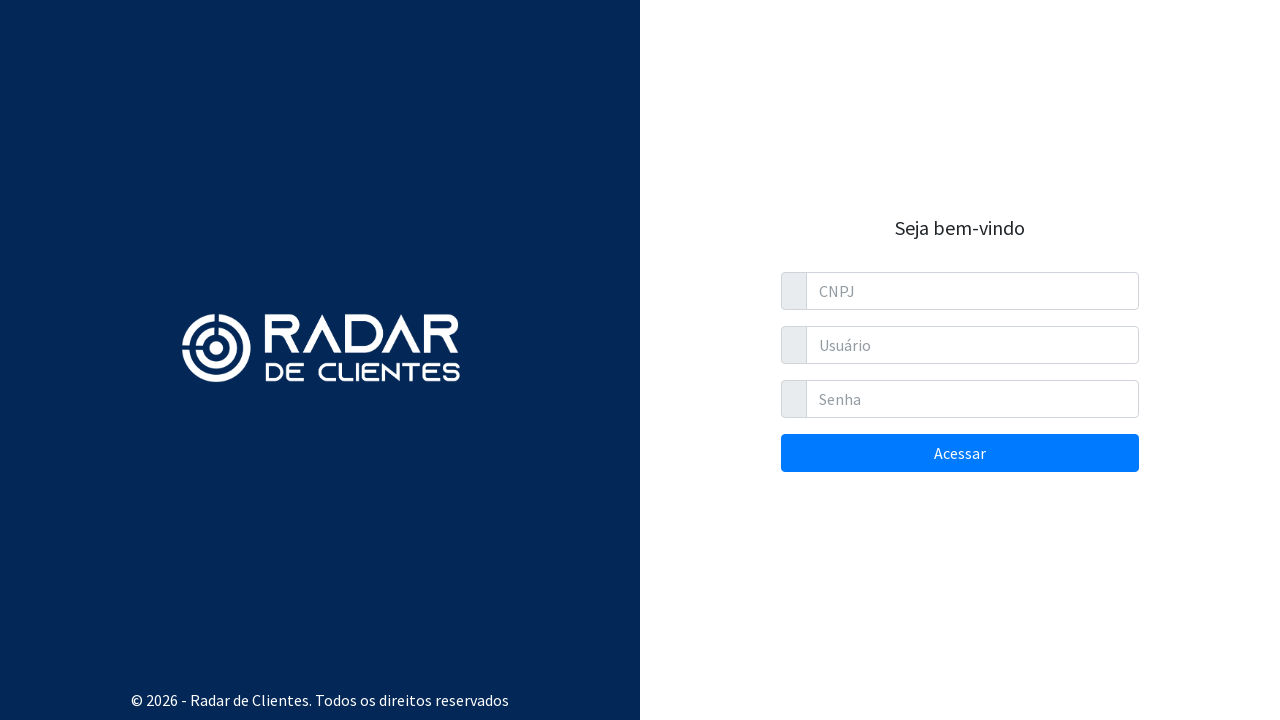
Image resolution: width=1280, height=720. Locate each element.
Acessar (960, 453)
